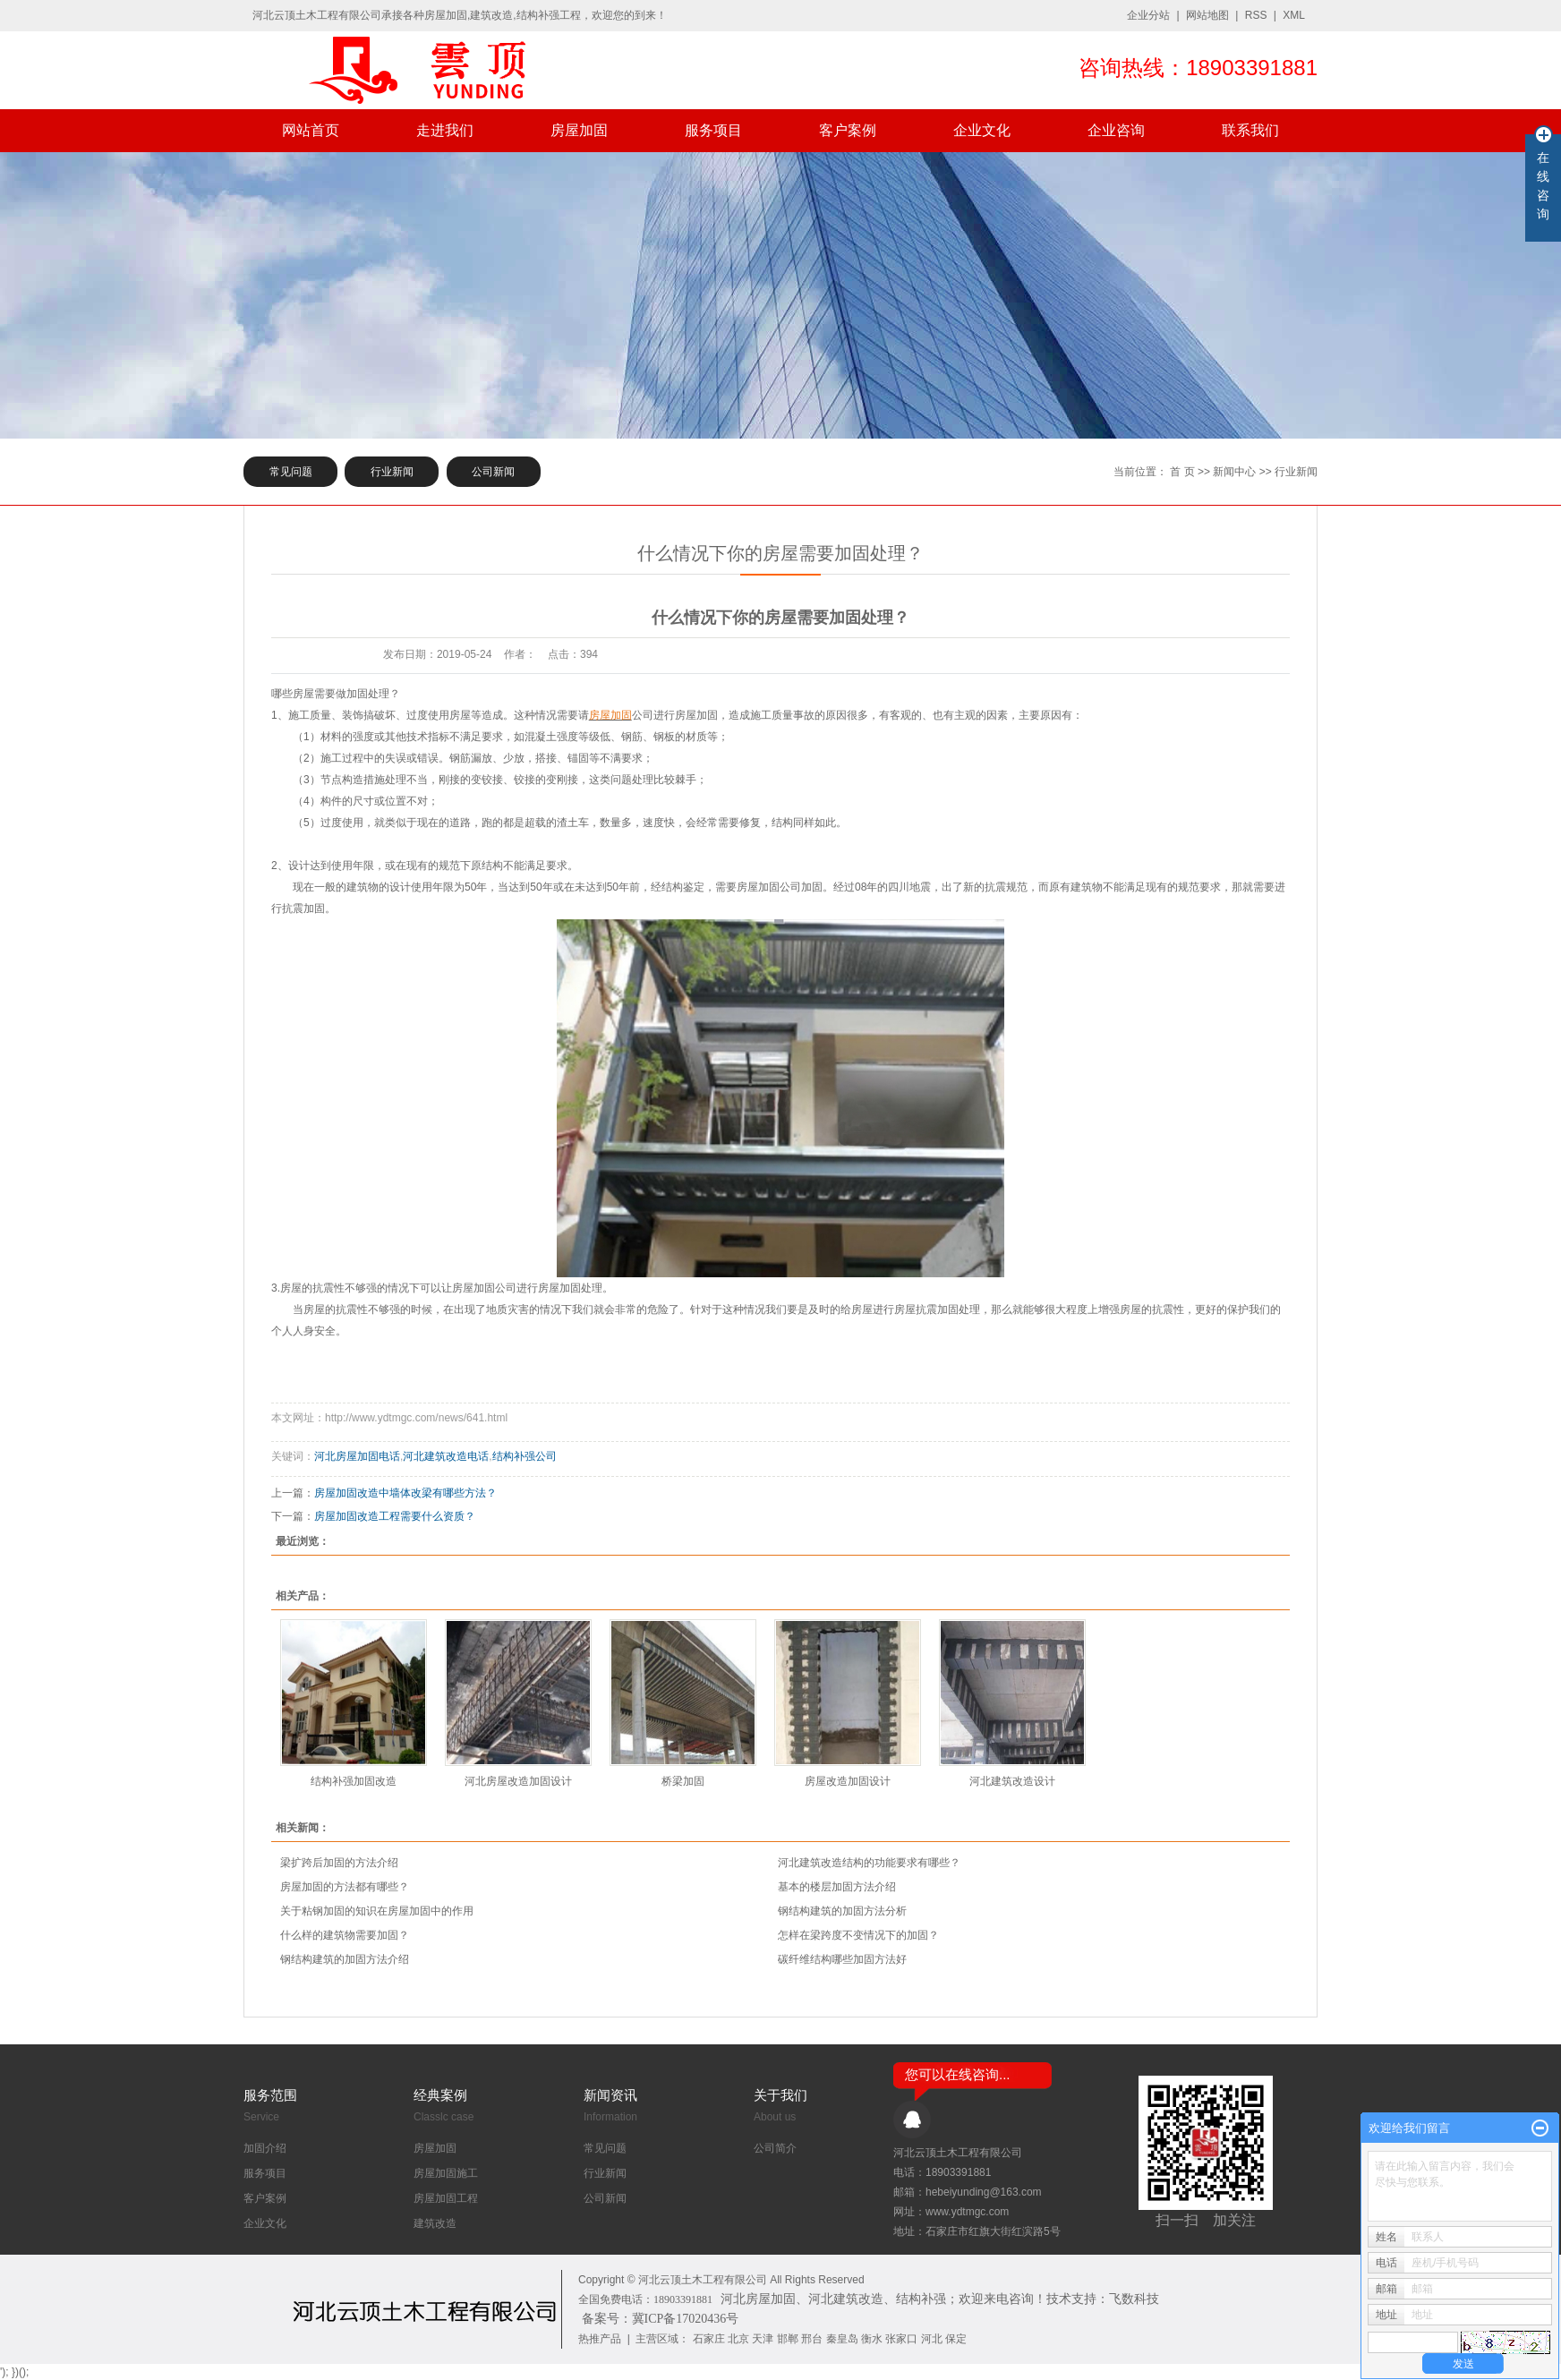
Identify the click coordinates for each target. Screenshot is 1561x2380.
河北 (932, 2339)
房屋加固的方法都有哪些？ (344, 1887)
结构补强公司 (524, 1456)
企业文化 (982, 130)
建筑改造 (435, 2223)
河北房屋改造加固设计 (518, 1781)
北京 (738, 2339)
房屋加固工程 (446, 2198)
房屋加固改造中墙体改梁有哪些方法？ (405, 1493)
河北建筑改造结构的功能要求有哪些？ (869, 1862)
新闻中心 (1234, 471)
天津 (762, 2339)
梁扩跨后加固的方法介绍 (339, 1862)
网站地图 (1207, 15)
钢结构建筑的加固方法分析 (842, 1911)
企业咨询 (1116, 130)
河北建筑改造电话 (446, 1456)
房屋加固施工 (446, 2173)
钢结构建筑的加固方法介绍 (344, 1959)
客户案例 (847, 130)
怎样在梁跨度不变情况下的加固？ (858, 1935)
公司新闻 (493, 471)
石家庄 (709, 2339)
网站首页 (310, 130)
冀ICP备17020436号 (685, 2318)
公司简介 (775, 2148)
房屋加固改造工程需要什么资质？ (394, 1516)
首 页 (1182, 471)
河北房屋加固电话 (357, 1456)
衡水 (872, 2339)
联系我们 (1250, 130)
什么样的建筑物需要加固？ (344, 1935)
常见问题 (290, 471)
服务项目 (713, 130)
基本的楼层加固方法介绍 (837, 1887)
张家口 (901, 2339)
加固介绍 (264, 2148)
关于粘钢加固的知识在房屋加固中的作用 (376, 1911)
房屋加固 (579, 130)
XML (1294, 15)
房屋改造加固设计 (848, 1781)
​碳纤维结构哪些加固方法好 (842, 1959)
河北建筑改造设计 (1012, 1781)
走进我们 (444, 130)
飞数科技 (1134, 2299)
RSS (1256, 15)
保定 (956, 2339)
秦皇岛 (842, 2339)
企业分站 (1148, 15)
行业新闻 (392, 471)
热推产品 (599, 2339)
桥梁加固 (682, 1781)
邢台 (812, 2339)
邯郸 (787, 2339)
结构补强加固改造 (354, 1781)
